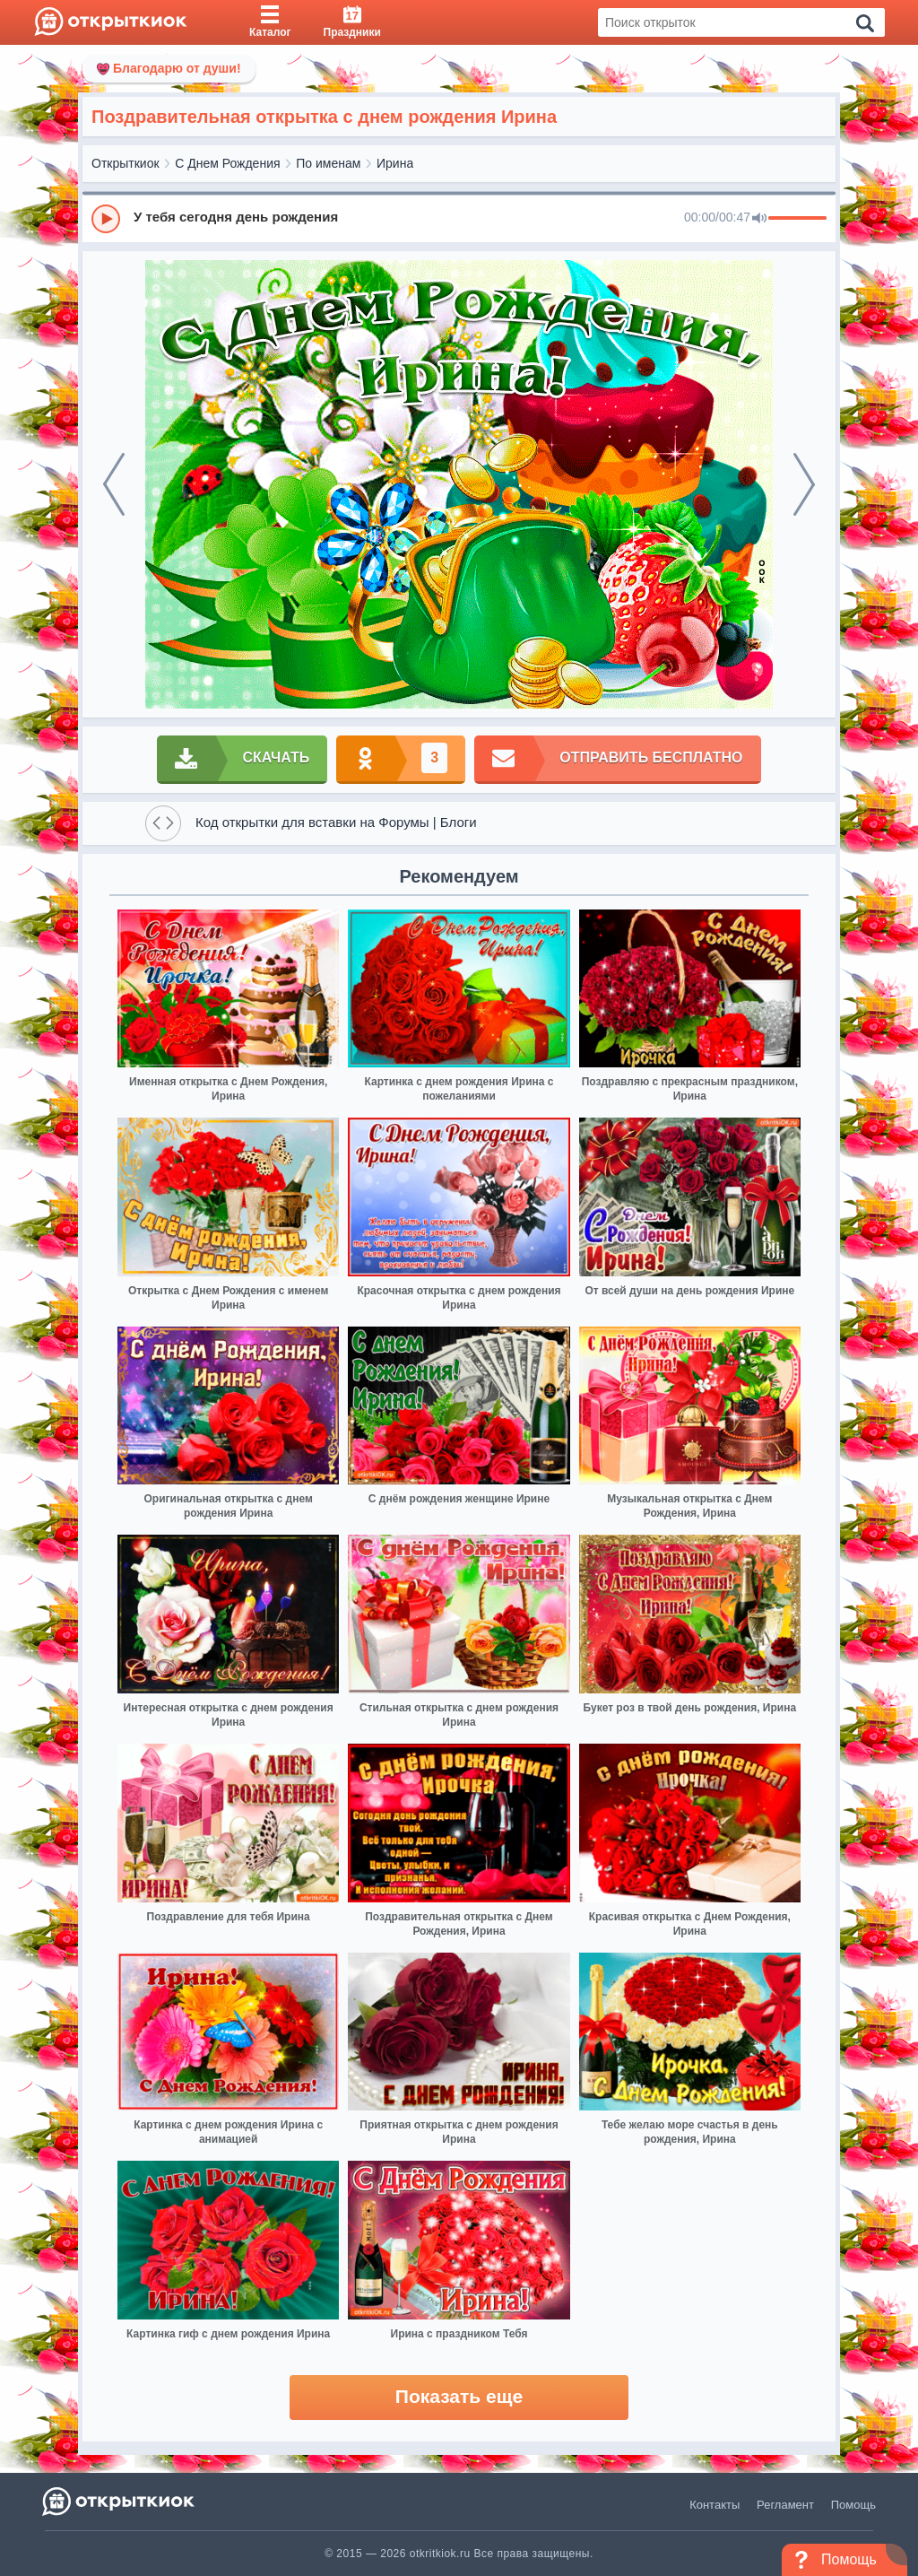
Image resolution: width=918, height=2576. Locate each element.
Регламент (785, 2504)
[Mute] (759, 219)
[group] (459, 218)
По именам (328, 163)
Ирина (395, 163)
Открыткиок (125, 163)
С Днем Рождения (227, 163)
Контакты (714, 2504)
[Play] (105, 219)
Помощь (853, 2504)
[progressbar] (797, 219)
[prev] (114, 484)
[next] (804, 484)
